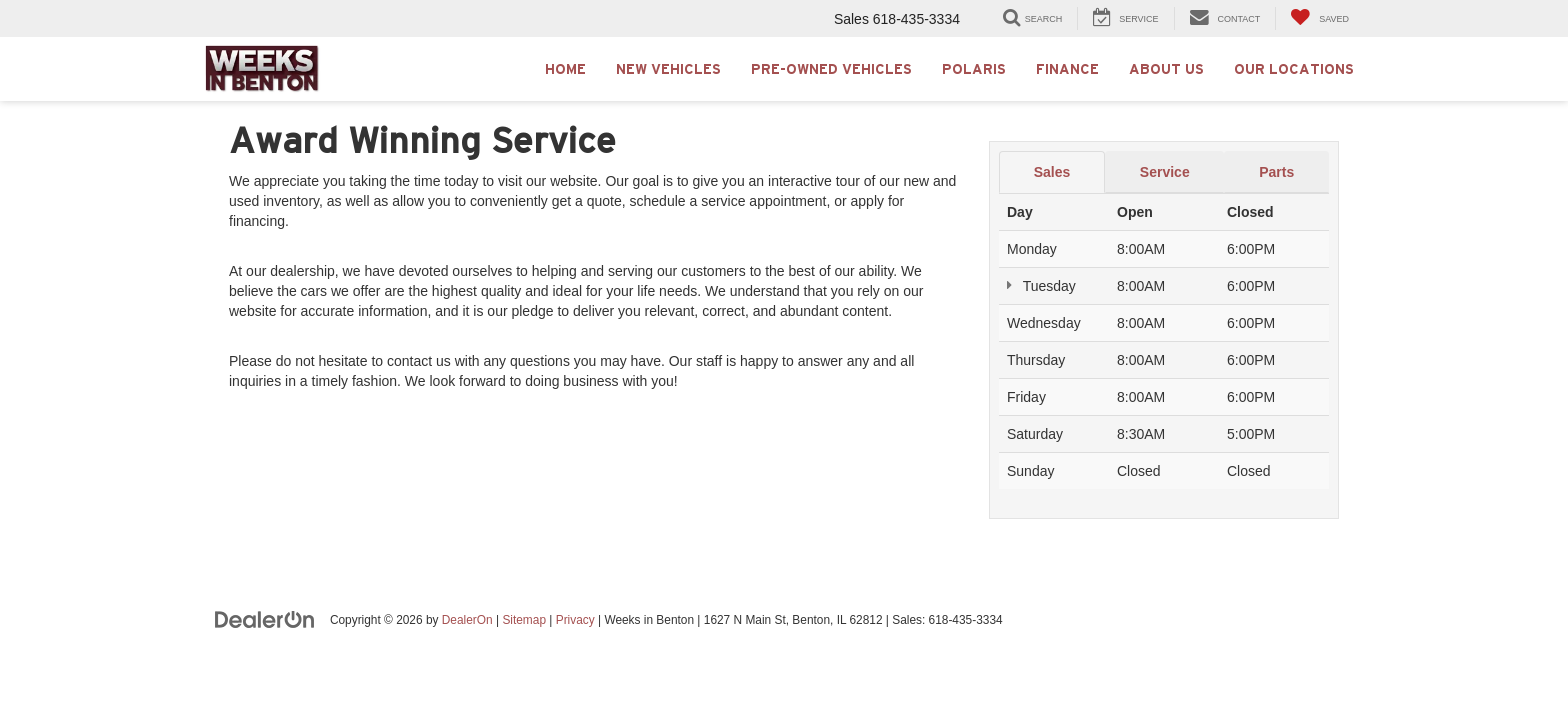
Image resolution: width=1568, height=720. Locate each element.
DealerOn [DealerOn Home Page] (467, 620)
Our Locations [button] (1294, 69)
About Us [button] (1166, 69)
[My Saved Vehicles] (1319, 18)
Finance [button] (1067, 69)
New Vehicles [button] (668, 69)
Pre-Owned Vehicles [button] (831, 69)
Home (565, 69)
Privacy (575, 620)
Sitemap (524, 620)
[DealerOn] (265, 619)
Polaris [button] (974, 69)
